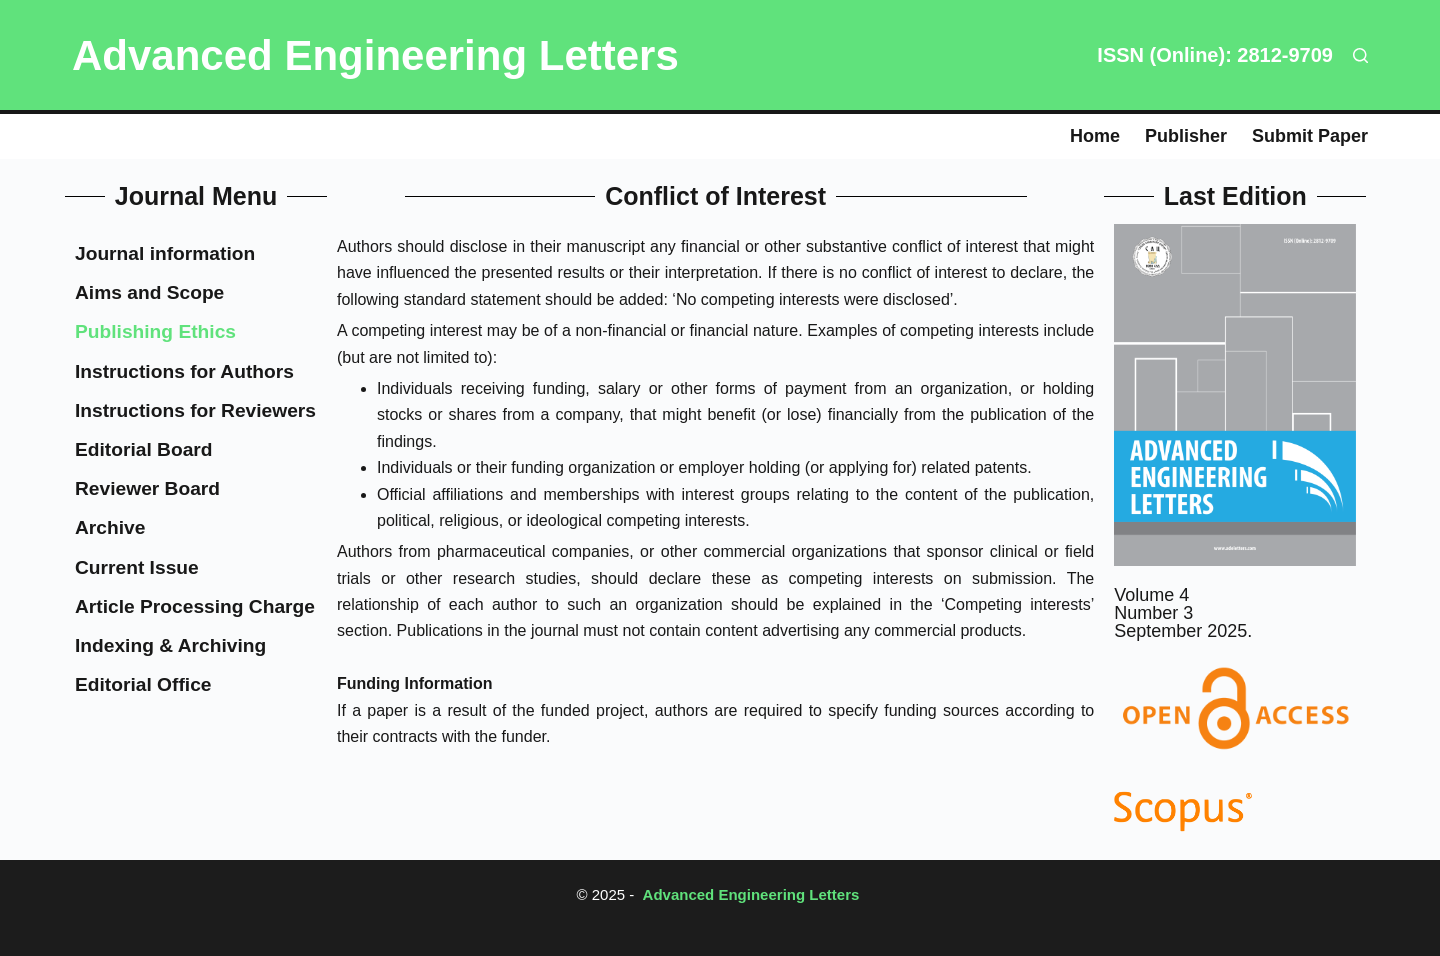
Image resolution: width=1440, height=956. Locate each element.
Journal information (165, 253)
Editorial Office (143, 684)
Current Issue (137, 567)
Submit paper (1310, 136)
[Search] (1360, 55)
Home (1095, 136)
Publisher (1186, 136)
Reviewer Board (147, 488)
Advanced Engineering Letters (375, 55)
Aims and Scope (149, 292)
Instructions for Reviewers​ (195, 410)
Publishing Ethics (155, 331)
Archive (110, 527)
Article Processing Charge (195, 606)
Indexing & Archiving (170, 645)
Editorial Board (144, 449)
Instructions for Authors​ (184, 371)
